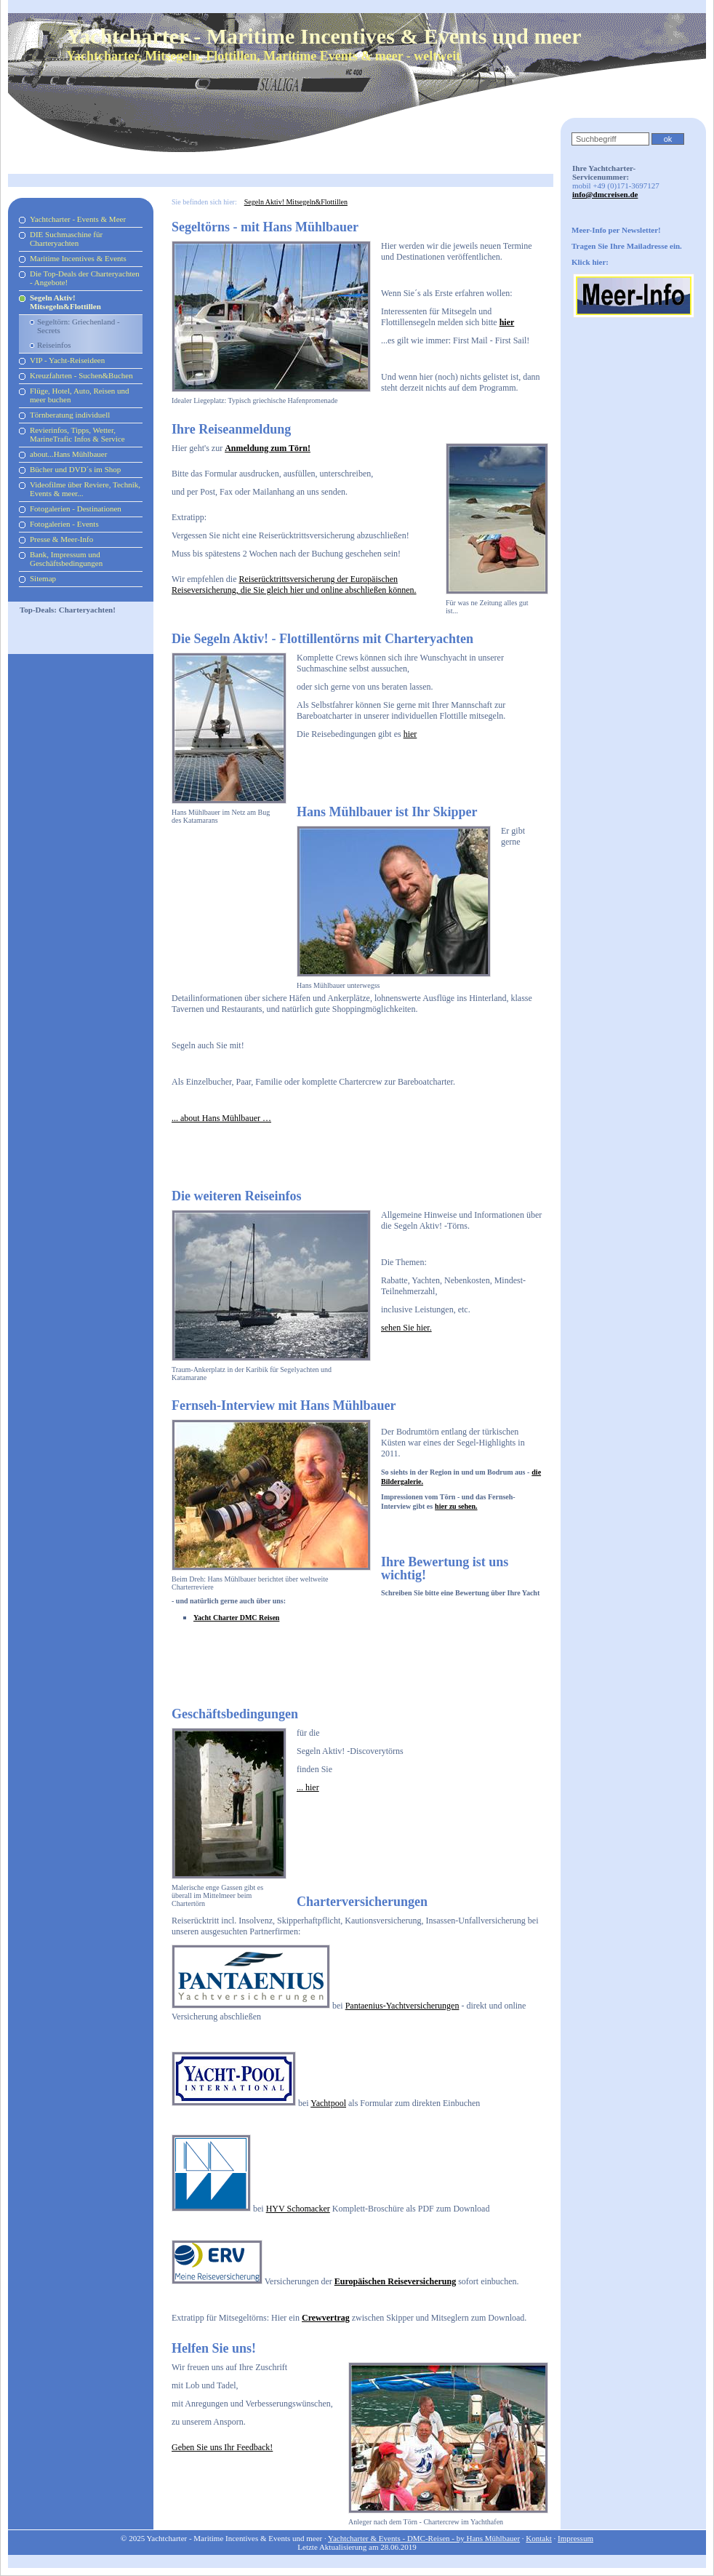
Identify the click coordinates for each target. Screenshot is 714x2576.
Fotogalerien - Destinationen (75, 508)
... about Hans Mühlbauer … (221, 1118)
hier (410, 734)
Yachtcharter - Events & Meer (78, 219)
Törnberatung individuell (70, 414)
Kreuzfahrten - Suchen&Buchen (81, 375)
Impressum (575, 2538)
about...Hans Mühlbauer (68, 454)
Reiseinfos (54, 344)
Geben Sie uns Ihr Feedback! (222, 2447)
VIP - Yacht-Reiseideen (67, 360)
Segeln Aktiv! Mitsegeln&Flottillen (65, 302)
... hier (308, 1787)
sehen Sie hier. (406, 1328)
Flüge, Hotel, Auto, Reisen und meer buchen (79, 395)
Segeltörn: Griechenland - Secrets (78, 326)
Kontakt (538, 2538)
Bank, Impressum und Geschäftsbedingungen (66, 558)
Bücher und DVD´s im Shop (75, 469)
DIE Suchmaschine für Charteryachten (66, 238)
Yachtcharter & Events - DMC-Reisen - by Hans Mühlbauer (424, 2538)
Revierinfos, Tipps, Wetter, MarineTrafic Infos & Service (77, 434)
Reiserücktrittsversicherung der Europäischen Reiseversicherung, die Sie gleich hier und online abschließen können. (294, 584)
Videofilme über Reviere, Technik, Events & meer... (85, 489)
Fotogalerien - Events (64, 523)
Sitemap (43, 578)
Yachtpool (328, 2103)
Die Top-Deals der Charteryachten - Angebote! (85, 278)
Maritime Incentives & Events (78, 258)
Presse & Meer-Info (61, 539)
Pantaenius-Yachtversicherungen (402, 2006)
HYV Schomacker (298, 2209)
